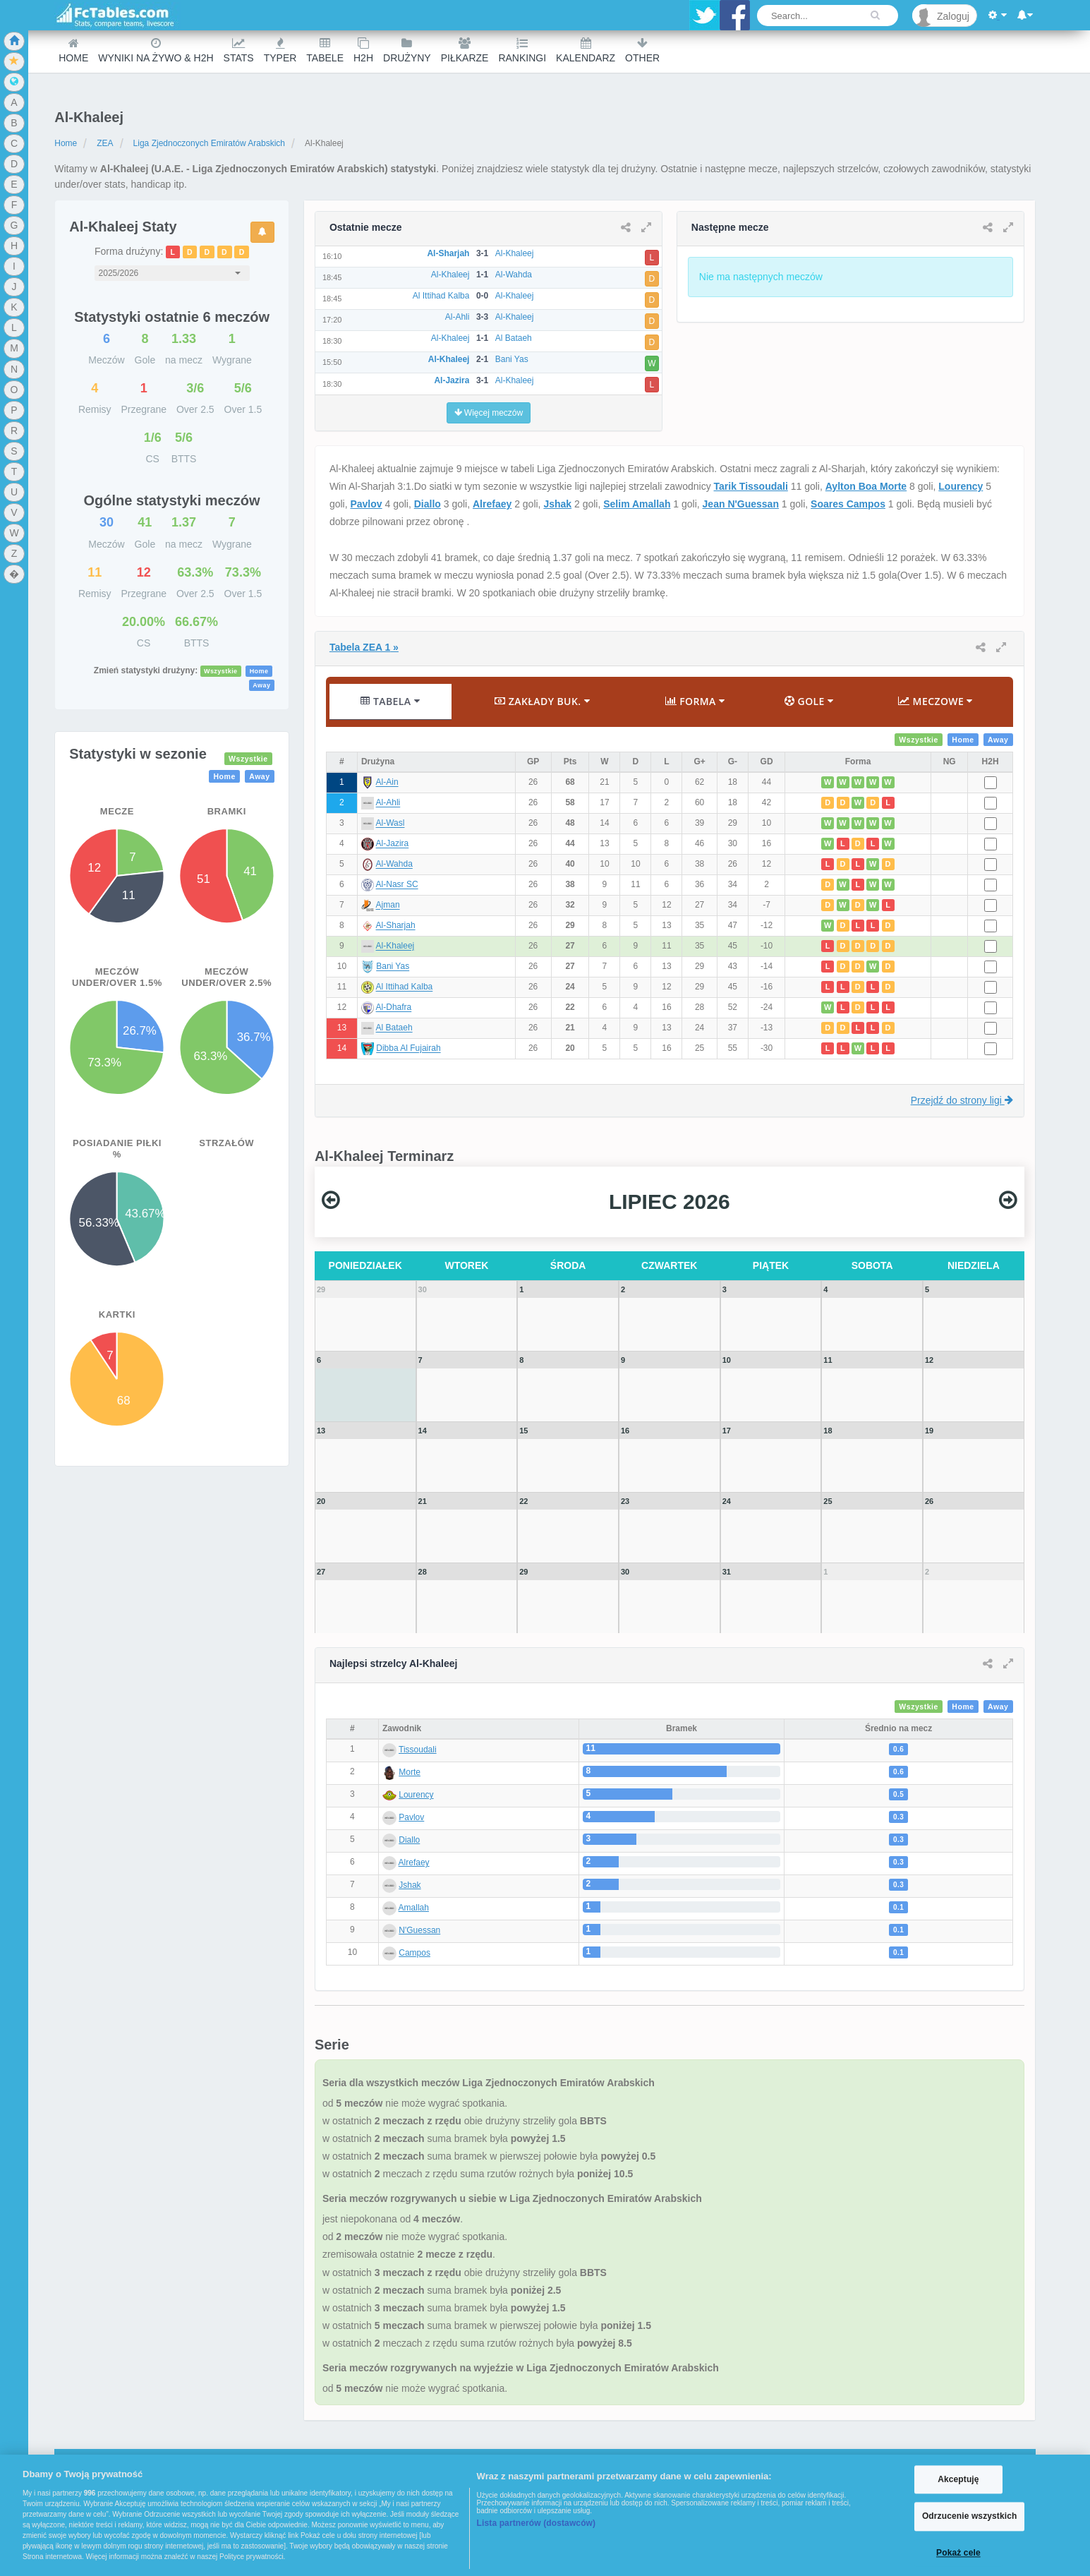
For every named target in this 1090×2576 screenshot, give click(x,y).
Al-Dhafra (394, 1008)
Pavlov (366, 504)
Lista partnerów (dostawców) (536, 2523)
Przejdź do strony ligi (962, 1100)
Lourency (960, 486)
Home (73, 50)
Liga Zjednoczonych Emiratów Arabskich (209, 143)
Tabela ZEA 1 (364, 647)
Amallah (414, 1908)
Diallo (427, 504)
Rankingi (522, 50)
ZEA (105, 143)
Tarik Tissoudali (751, 486)
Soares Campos (848, 504)
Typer (280, 50)
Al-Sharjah (396, 926)
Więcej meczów (488, 413)
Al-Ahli (388, 803)
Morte (409, 1772)
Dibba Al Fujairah (408, 1049)
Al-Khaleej (395, 946)
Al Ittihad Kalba (404, 987)
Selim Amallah (636, 504)
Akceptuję (958, 2479)
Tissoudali (418, 1750)
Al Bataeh (394, 1028)
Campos (414, 1953)
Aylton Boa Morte (866, 486)
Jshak (557, 504)
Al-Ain (387, 783)
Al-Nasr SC (397, 885)
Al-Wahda (394, 864)
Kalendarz (585, 50)
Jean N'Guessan (741, 504)
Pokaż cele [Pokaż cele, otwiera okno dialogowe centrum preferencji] (958, 2553)
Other (642, 50)
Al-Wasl (390, 824)
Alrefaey (492, 504)
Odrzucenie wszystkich (969, 2517)
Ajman (388, 905)
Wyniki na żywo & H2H (155, 50)
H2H (363, 50)
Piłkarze (465, 50)
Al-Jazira (392, 844)
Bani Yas (392, 967)
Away (261, 685)
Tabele (325, 50)
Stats (239, 50)
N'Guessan (419, 1930)
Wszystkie (221, 671)
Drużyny (407, 50)
